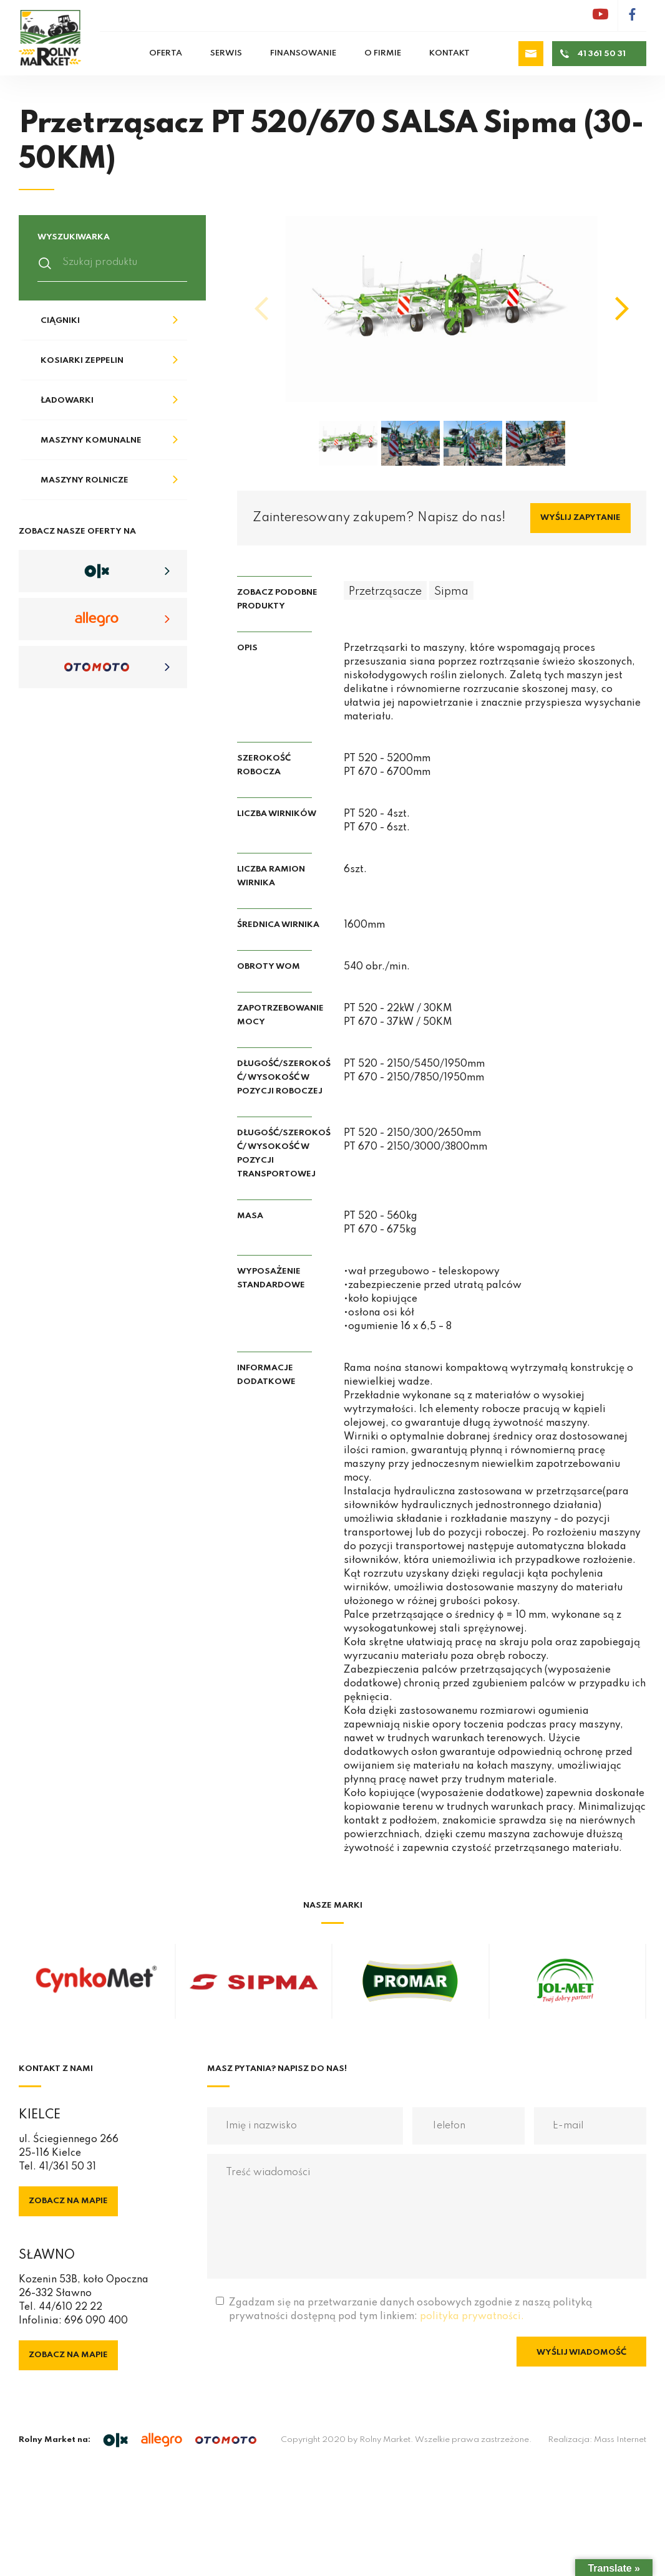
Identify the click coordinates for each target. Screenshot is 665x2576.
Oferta (165, 53)
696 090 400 (96, 2321)
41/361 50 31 (67, 2167)
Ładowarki (67, 400)
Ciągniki (60, 321)
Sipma (451, 591)
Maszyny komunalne (91, 440)
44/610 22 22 (70, 2307)
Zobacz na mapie (68, 2201)
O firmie (382, 53)
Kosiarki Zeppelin (82, 361)
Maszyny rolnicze (85, 480)
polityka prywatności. (472, 2317)
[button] (622, 308)
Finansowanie (303, 53)
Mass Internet (620, 2440)
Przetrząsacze (385, 591)
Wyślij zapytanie (580, 518)
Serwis (226, 53)
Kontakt (449, 53)
